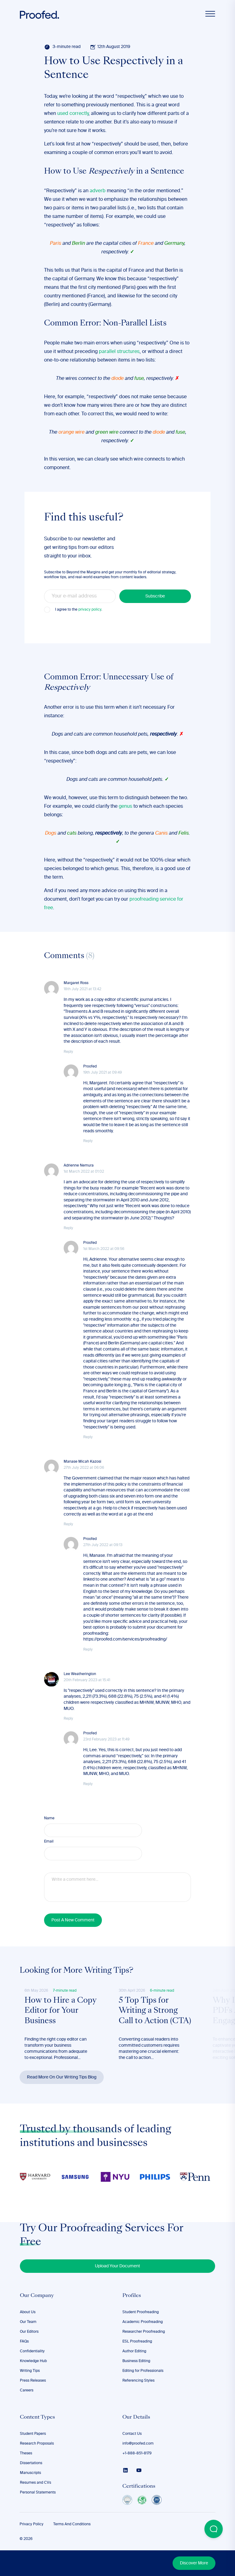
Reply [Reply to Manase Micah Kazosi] (68, 1524)
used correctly (72, 113)
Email (49, 1841)
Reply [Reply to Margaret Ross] (68, 1052)
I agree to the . (78, 610)
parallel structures (119, 351)
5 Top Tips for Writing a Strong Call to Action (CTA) (155, 2011)
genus (125, 806)
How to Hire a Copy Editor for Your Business (60, 2011)
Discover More (194, 2563)
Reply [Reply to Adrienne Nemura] (68, 1228)
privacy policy (89, 610)
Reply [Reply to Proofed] (88, 1141)
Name (49, 1818)
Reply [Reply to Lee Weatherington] (68, 1719)
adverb (98, 191)
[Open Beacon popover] (213, 2529)
